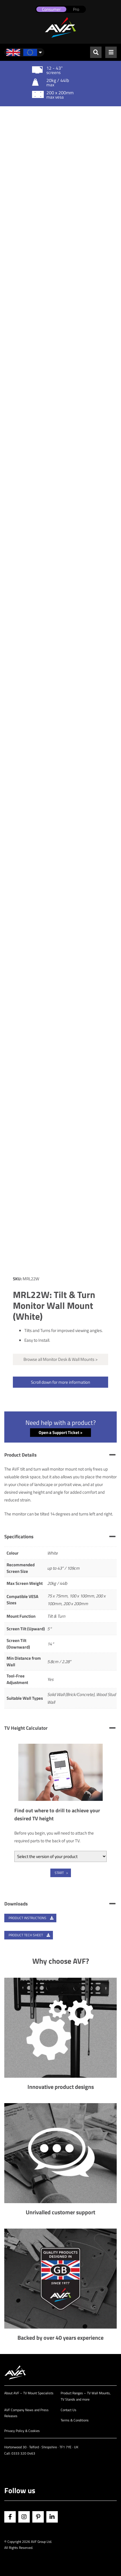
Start (59, 1872)
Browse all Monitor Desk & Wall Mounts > (60, 1359)
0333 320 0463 (23, 2453)
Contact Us (68, 2410)
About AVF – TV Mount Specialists (28, 2393)
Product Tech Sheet (29, 1935)
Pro (76, 9)
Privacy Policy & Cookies (22, 2430)
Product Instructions (31, 1918)
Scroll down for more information (60, 1382)
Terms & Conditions (75, 2420)
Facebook (10, 2517)
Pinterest (38, 2517)
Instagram (24, 2517)
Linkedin (52, 2517)
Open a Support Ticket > (60, 1432)
